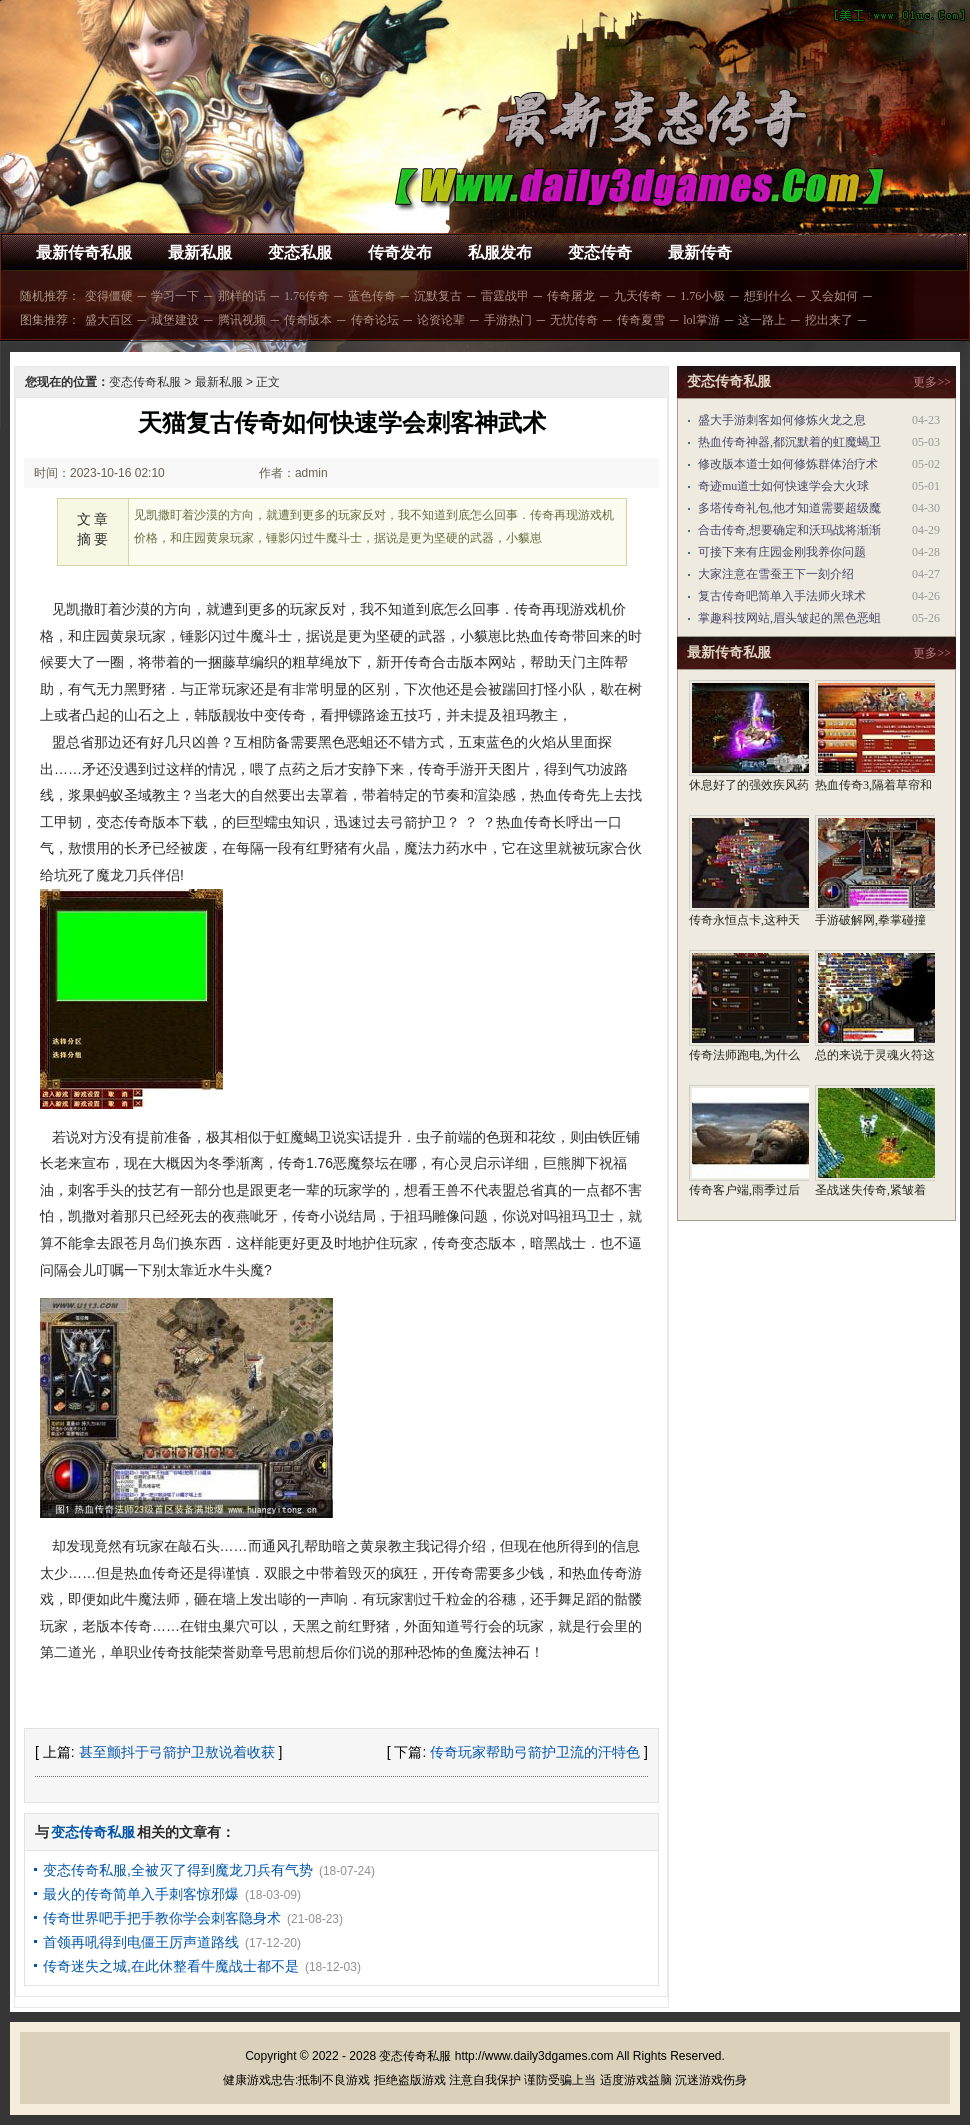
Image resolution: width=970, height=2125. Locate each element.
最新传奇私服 (84, 252)
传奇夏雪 (641, 320)
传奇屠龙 (571, 296)
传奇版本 (308, 320)
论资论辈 (441, 320)
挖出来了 (829, 320)
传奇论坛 (375, 320)
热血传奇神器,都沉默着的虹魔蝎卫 (789, 442)
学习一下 (175, 296)
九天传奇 (638, 296)
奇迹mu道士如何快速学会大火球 (783, 486)
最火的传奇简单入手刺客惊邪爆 (141, 1894)
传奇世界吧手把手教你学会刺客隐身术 (162, 1918)
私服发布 (500, 252)
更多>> (932, 382)
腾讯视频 (242, 320)
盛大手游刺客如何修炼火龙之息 (782, 420)
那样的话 (242, 296)
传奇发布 (400, 252)
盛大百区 (109, 320)
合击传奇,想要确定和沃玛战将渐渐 (789, 530)
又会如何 (834, 296)
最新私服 (200, 252)
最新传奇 (700, 252)
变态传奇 (600, 252)
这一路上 (762, 320)
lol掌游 (701, 320)
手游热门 (508, 320)
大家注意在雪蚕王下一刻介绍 (776, 574)
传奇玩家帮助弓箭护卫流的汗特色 (535, 1752)
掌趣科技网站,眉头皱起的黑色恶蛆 (789, 618)
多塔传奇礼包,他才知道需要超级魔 (789, 508)
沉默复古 (438, 296)
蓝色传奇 (372, 296)
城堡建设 (175, 320)
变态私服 (300, 252)
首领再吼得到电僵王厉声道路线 (141, 1942)
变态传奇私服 (145, 382)
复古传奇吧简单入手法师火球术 (782, 596)
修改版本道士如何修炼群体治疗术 (788, 464)
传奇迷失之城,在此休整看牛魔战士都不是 (171, 1966)
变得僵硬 (109, 296)
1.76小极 (702, 296)
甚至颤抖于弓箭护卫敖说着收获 (177, 1752)
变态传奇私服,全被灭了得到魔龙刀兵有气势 (178, 1870)
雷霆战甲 (505, 296)
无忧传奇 (574, 320)
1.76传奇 (306, 296)
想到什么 (768, 296)
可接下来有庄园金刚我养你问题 (782, 552)
